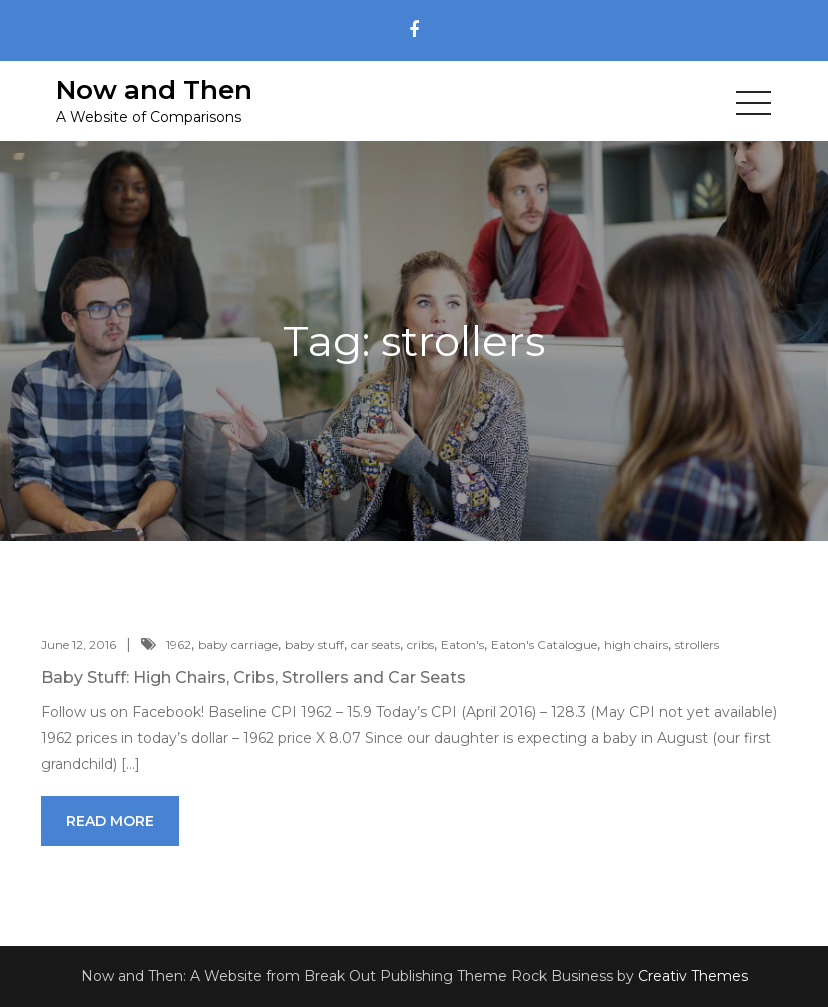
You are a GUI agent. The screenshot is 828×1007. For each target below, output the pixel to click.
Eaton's (462, 644)
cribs (420, 644)
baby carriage (238, 644)
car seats (375, 644)
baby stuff (314, 644)
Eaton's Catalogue (544, 644)
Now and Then (154, 90)
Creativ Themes (693, 976)
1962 (178, 644)
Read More (110, 821)
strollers (697, 644)
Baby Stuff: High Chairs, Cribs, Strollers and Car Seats (253, 677)
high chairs (636, 644)
